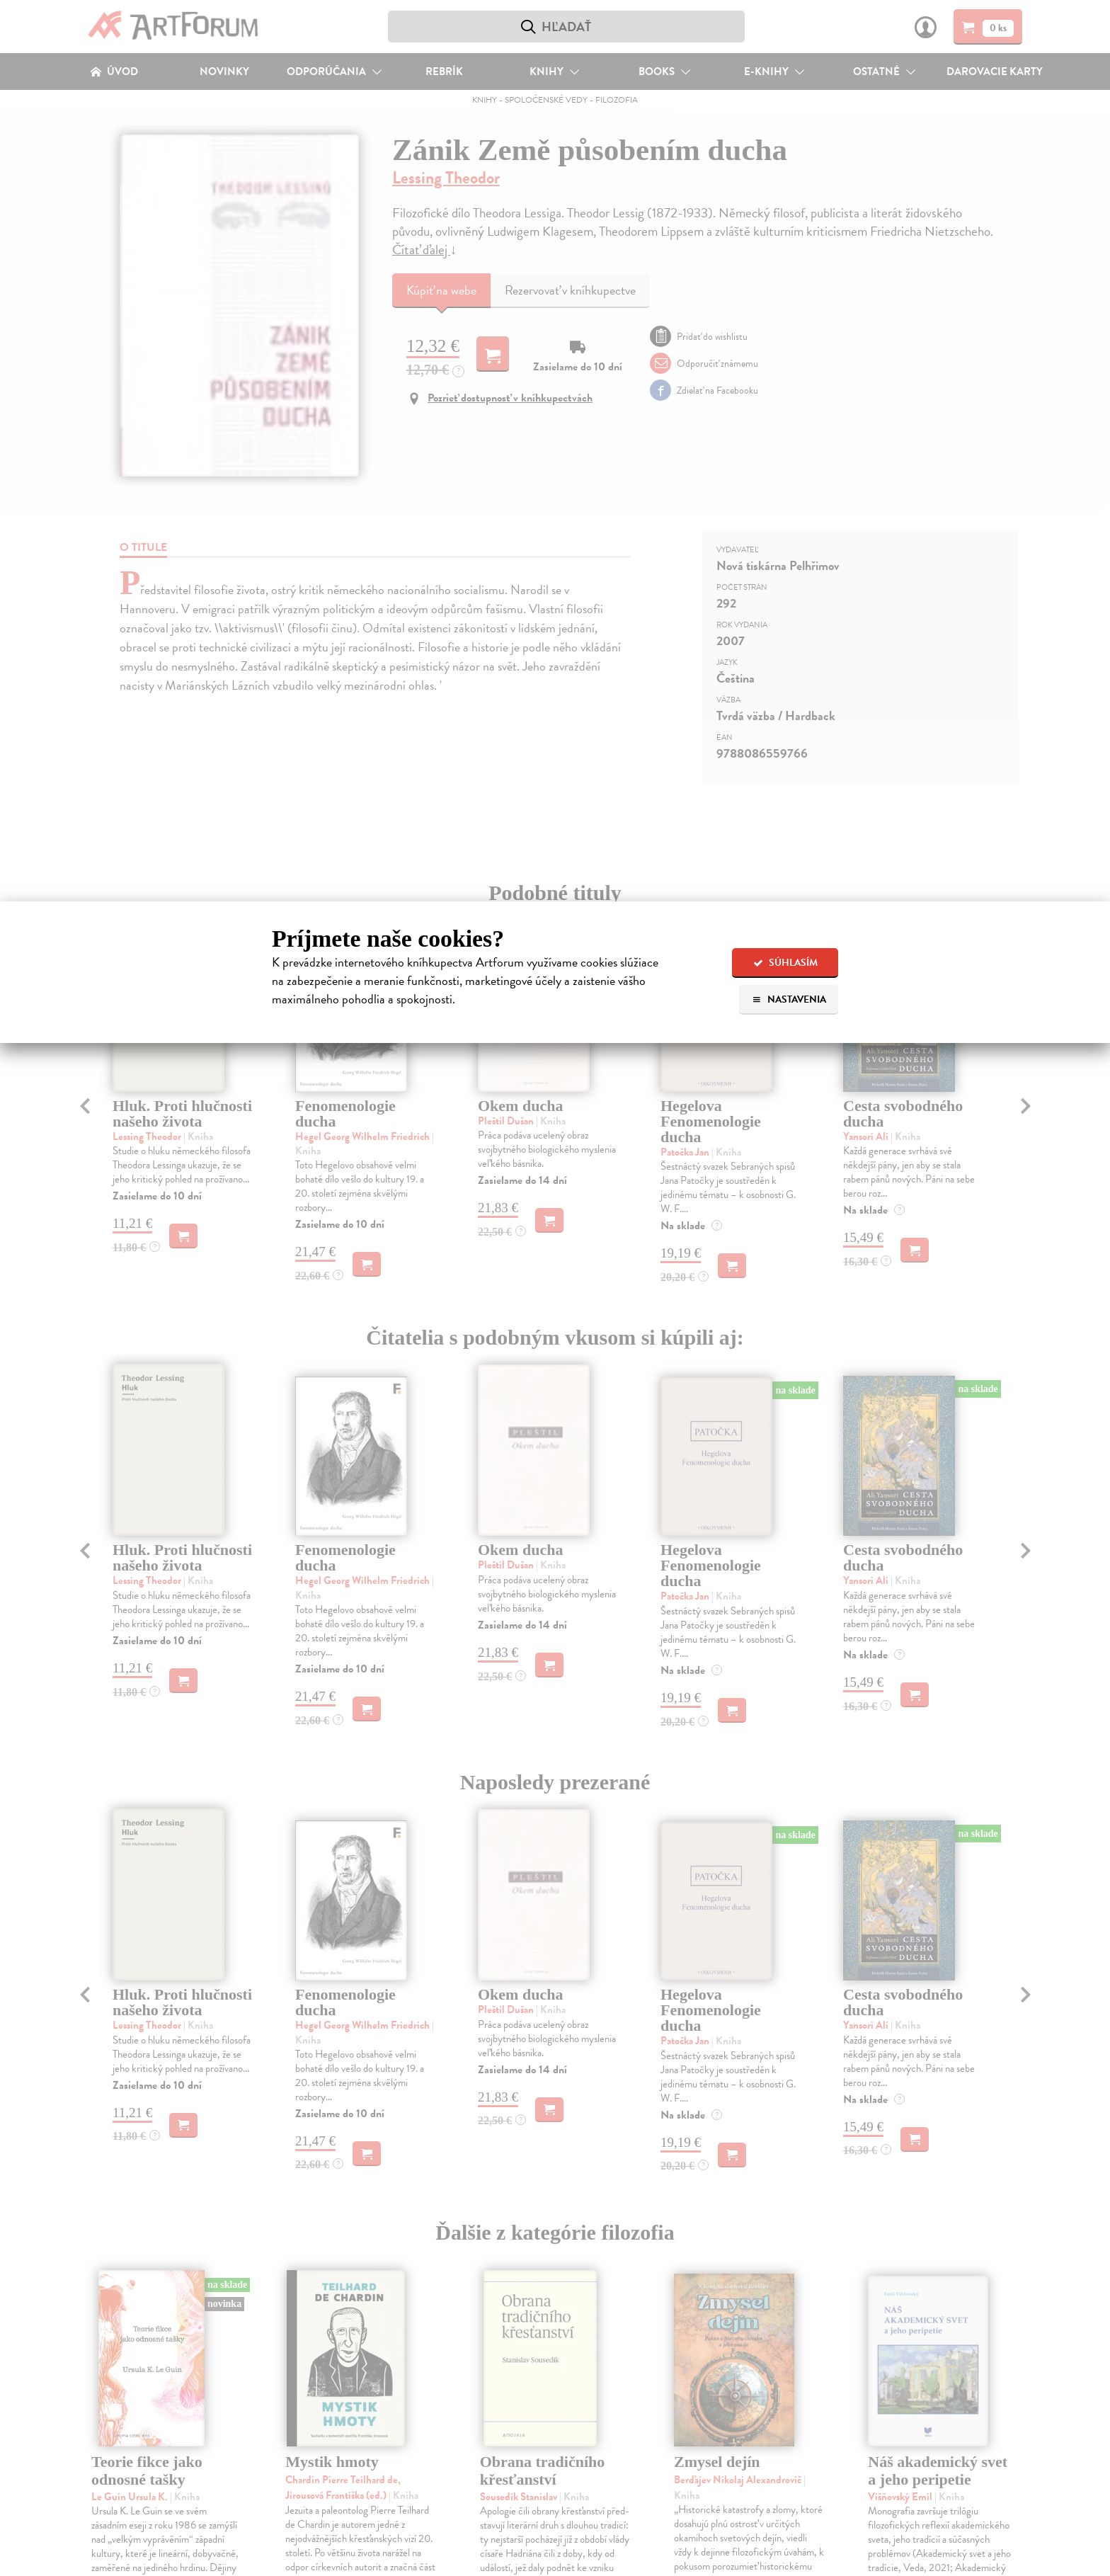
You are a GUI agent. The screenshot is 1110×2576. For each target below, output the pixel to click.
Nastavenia (789, 999)
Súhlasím (785, 962)
